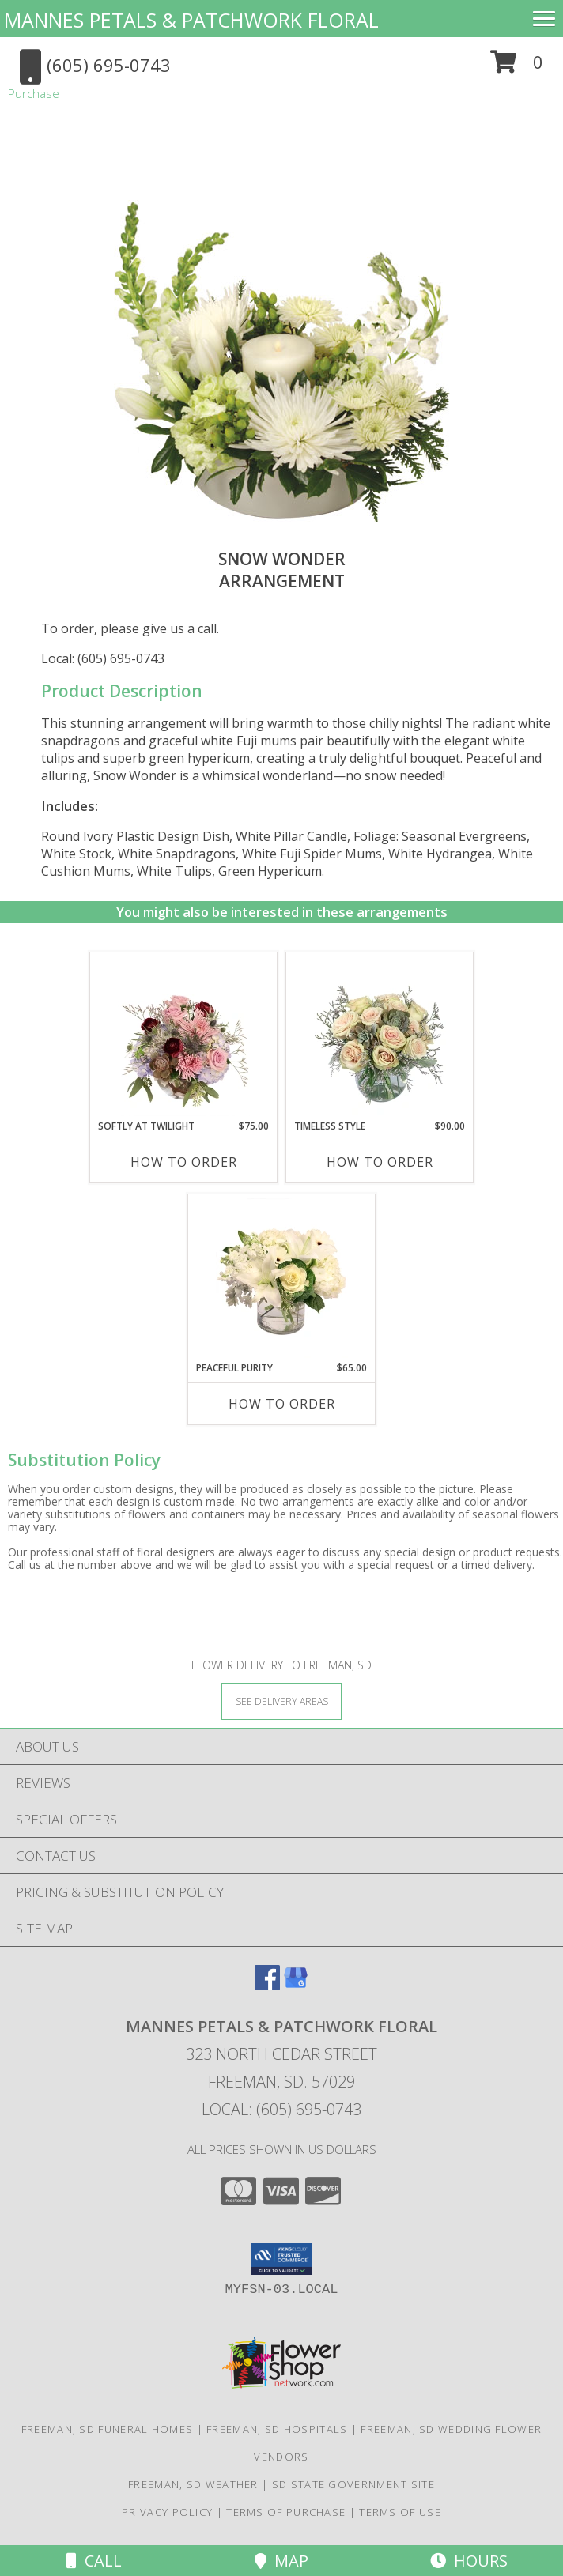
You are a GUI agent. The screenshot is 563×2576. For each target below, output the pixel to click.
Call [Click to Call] (94, 2560)
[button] (516, 67)
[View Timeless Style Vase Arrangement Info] (380, 1036)
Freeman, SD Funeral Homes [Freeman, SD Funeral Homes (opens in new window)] (107, 2429)
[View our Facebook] (267, 1985)
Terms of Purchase (286, 2512)
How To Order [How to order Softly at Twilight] (183, 1162)
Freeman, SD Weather (193, 2484)
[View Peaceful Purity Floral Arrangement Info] (282, 1278)
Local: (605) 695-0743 (102, 658)
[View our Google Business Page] (295, 1985)
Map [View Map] (281, 2560)
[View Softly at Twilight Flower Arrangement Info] (184, 1036)
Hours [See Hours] (469, 2560)
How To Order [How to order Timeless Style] (380, 1162)
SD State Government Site (353, 2484)
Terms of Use (400, 2512)
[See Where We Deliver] (281, 1700)
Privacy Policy (167, 2512)
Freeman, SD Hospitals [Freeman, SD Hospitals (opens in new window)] (276, 2429)
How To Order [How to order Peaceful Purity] (282, 1403)
